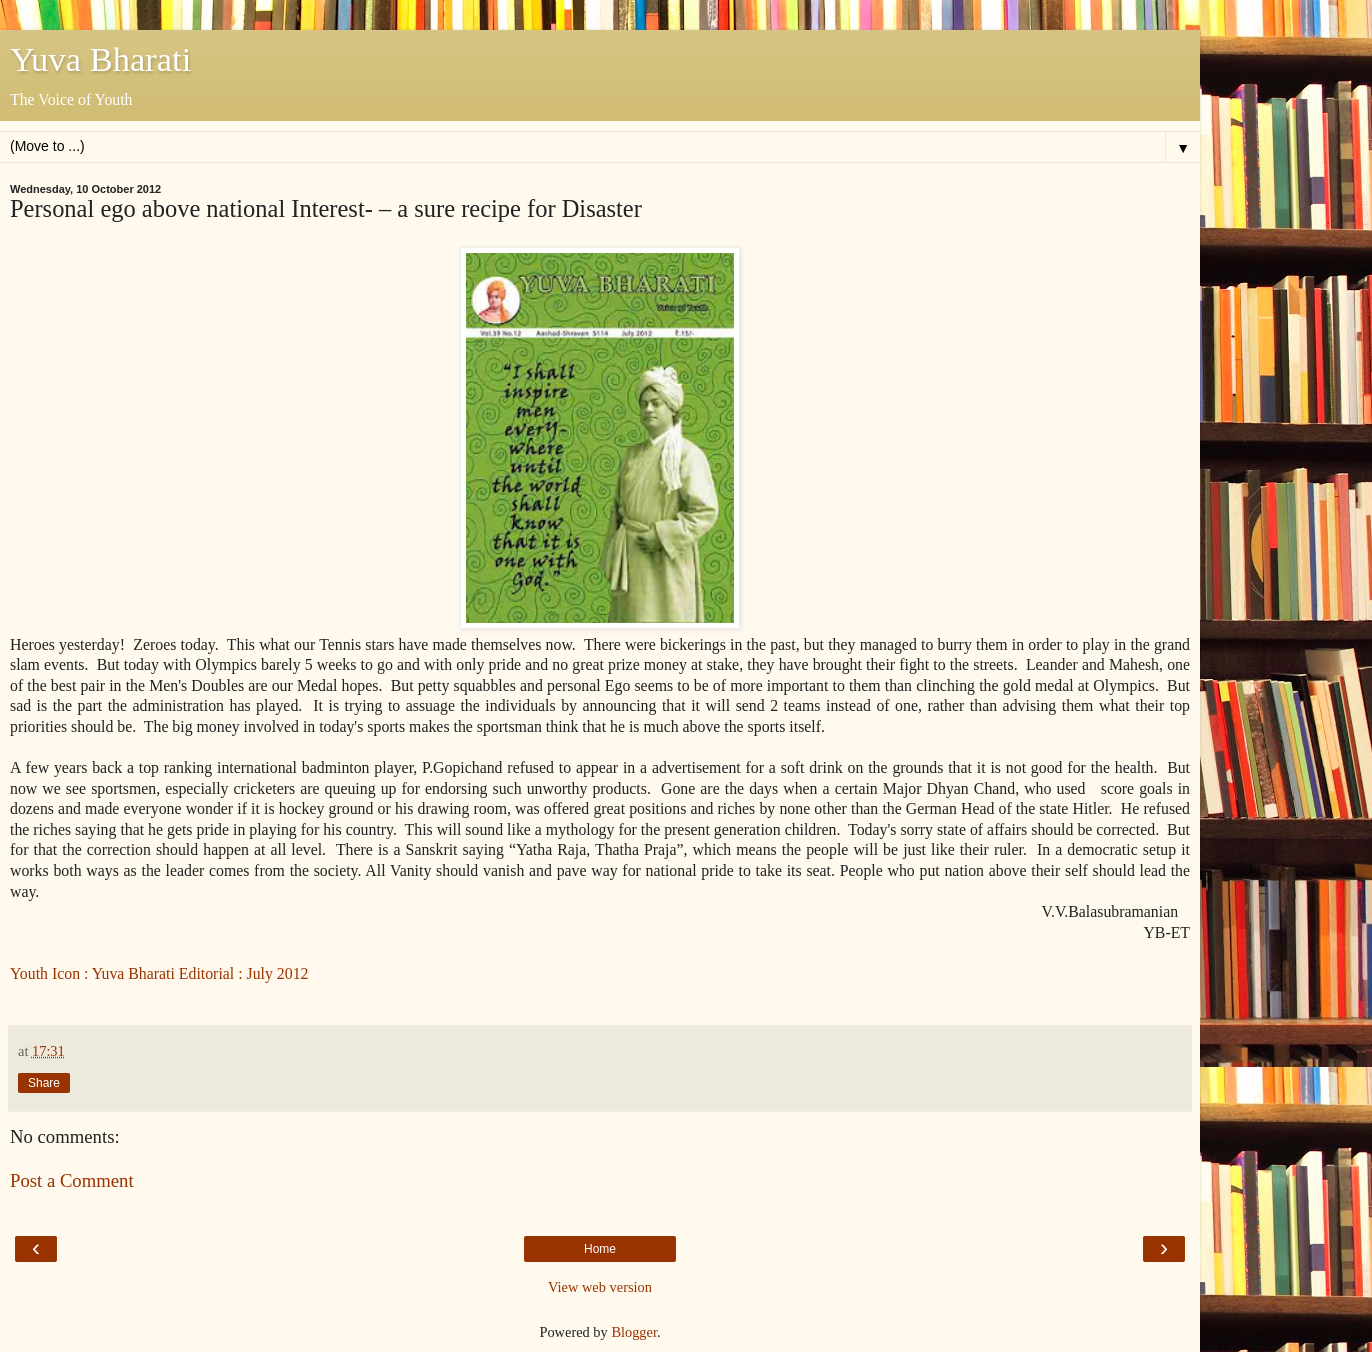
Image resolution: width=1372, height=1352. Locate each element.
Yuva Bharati (100, 59)
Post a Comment (72, 1180)
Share (44, 1083)
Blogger (634, 1332)
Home (600, 1249)
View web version (600, 1287)
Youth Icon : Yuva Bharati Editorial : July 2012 (159, 973)
